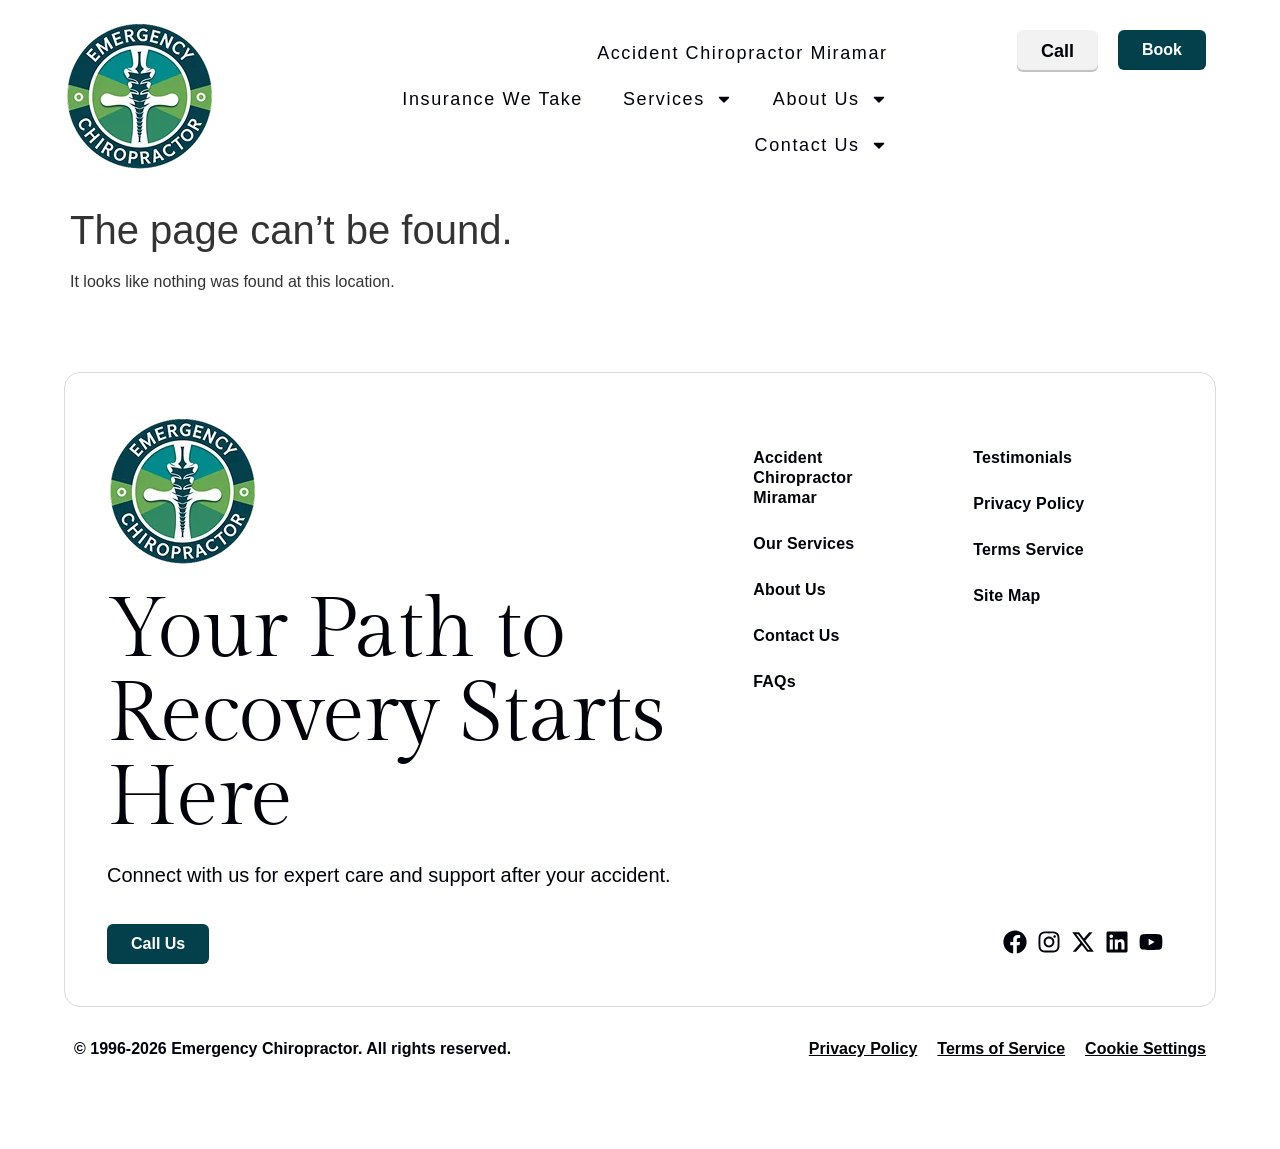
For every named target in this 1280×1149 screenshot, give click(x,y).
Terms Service (1028, 549)
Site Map (1006, 595)
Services (678, 99)
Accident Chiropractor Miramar (742, 53)
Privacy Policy (1028, 503)
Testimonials (1022, 457)
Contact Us (821, 145)
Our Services (803, 543)
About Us (830, 99)
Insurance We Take (492, 99)
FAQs (774, 681)
